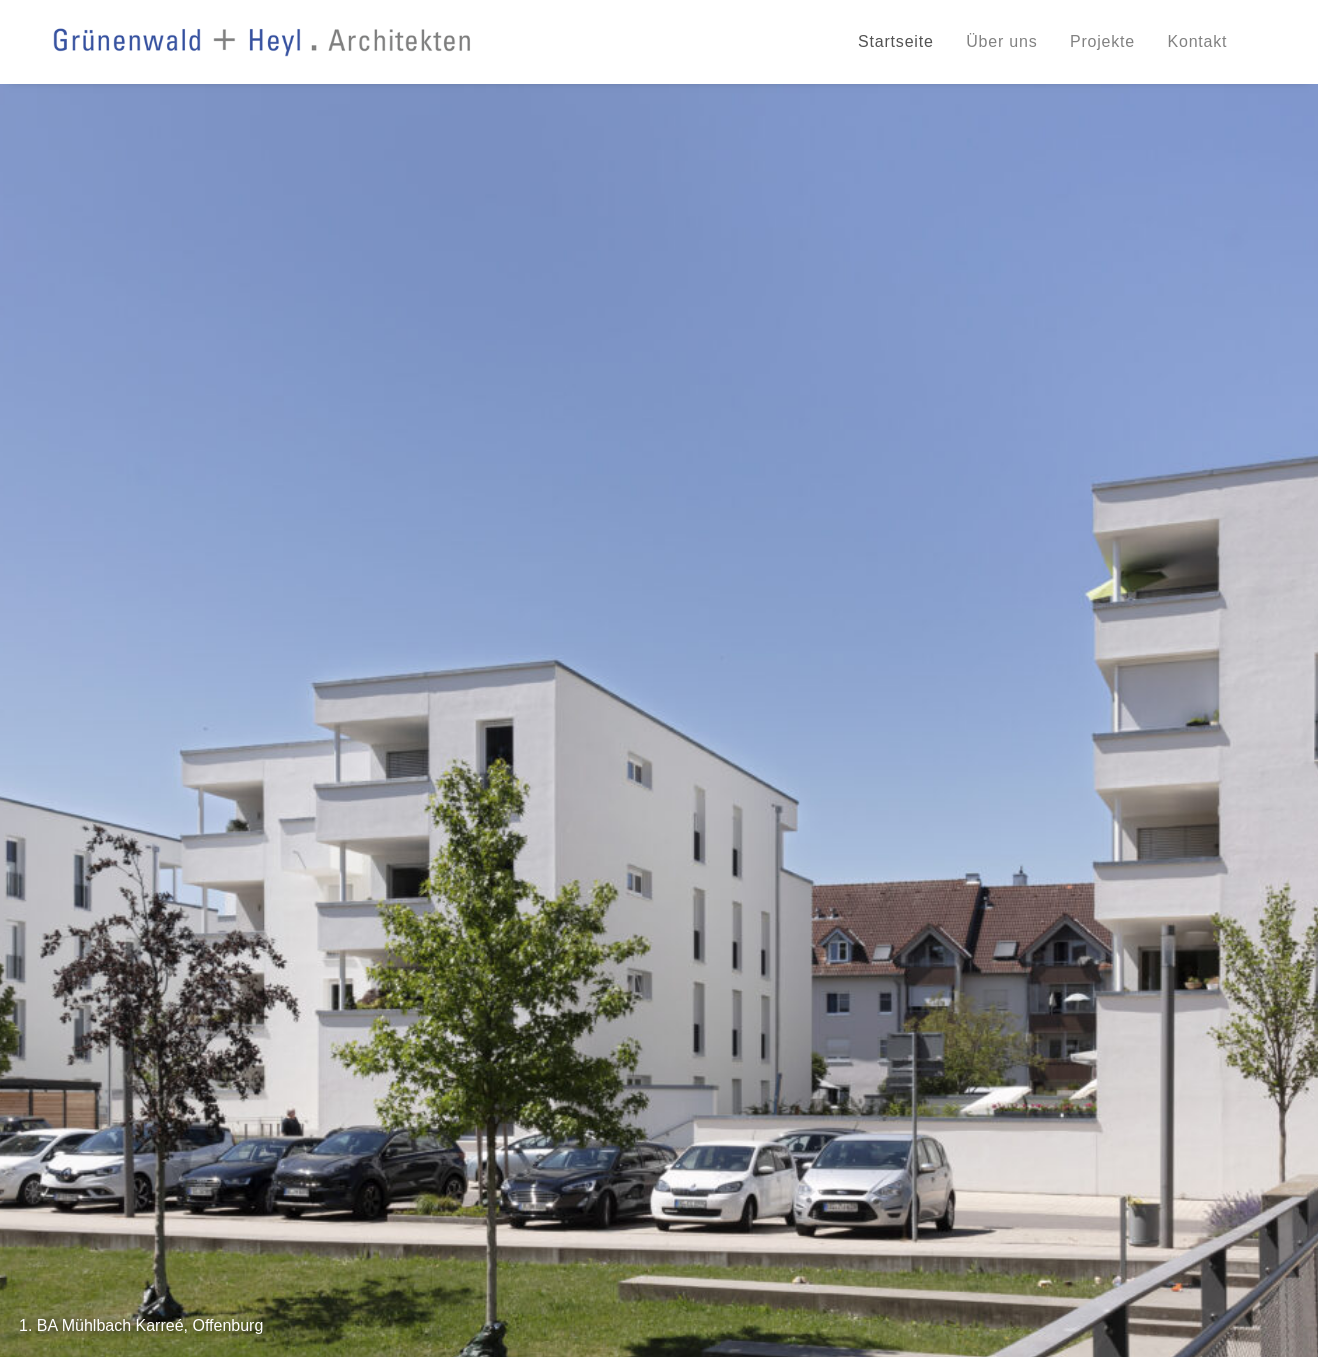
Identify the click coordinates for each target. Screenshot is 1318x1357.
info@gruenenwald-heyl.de (183, 1309)
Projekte (1102, 41)
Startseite (896, 41)
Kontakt (1197, 41)
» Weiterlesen (102, 985)
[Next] (1268, 403)
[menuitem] (903, 42)
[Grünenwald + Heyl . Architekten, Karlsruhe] (262, 42)
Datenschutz (1145, 1193)
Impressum (1230, 1193)
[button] (595, 694)
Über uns (1001, 41)
